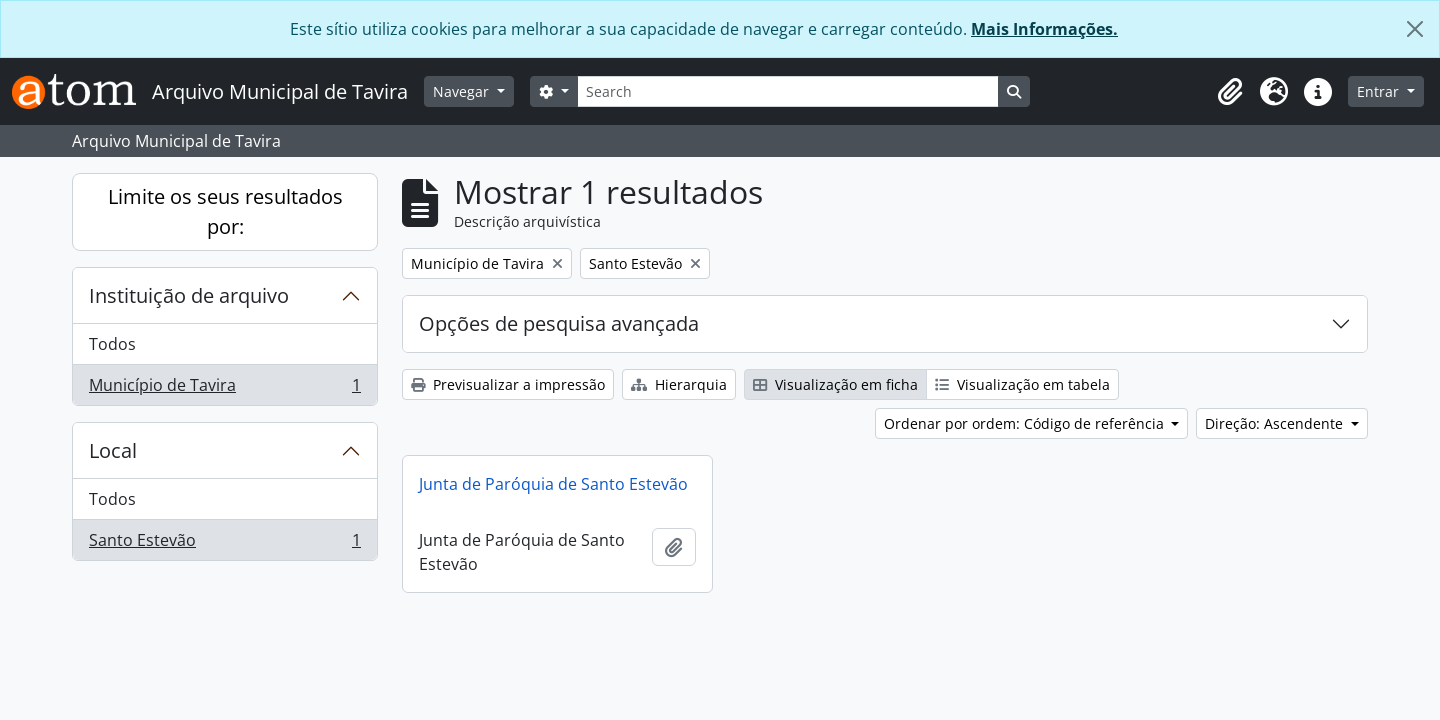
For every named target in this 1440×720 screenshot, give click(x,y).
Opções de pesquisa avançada (559, 323)
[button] (1230, 92)
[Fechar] (1415, 29)
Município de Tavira (224, 389)
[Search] (788, 91)
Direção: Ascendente (1276, 423)
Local (113, 450)
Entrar (1380, 91)
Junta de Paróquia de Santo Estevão (553, 484)
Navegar (463, 91)
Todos (112, 344)
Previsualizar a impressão (508, 384)
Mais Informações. (1044, 29)
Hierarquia (679, 384)
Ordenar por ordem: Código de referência (1026, 423)
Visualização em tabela (1022, 384)
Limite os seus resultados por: (225, 211)
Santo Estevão (224, 544)
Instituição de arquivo (189, 295)
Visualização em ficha (835, 384)
